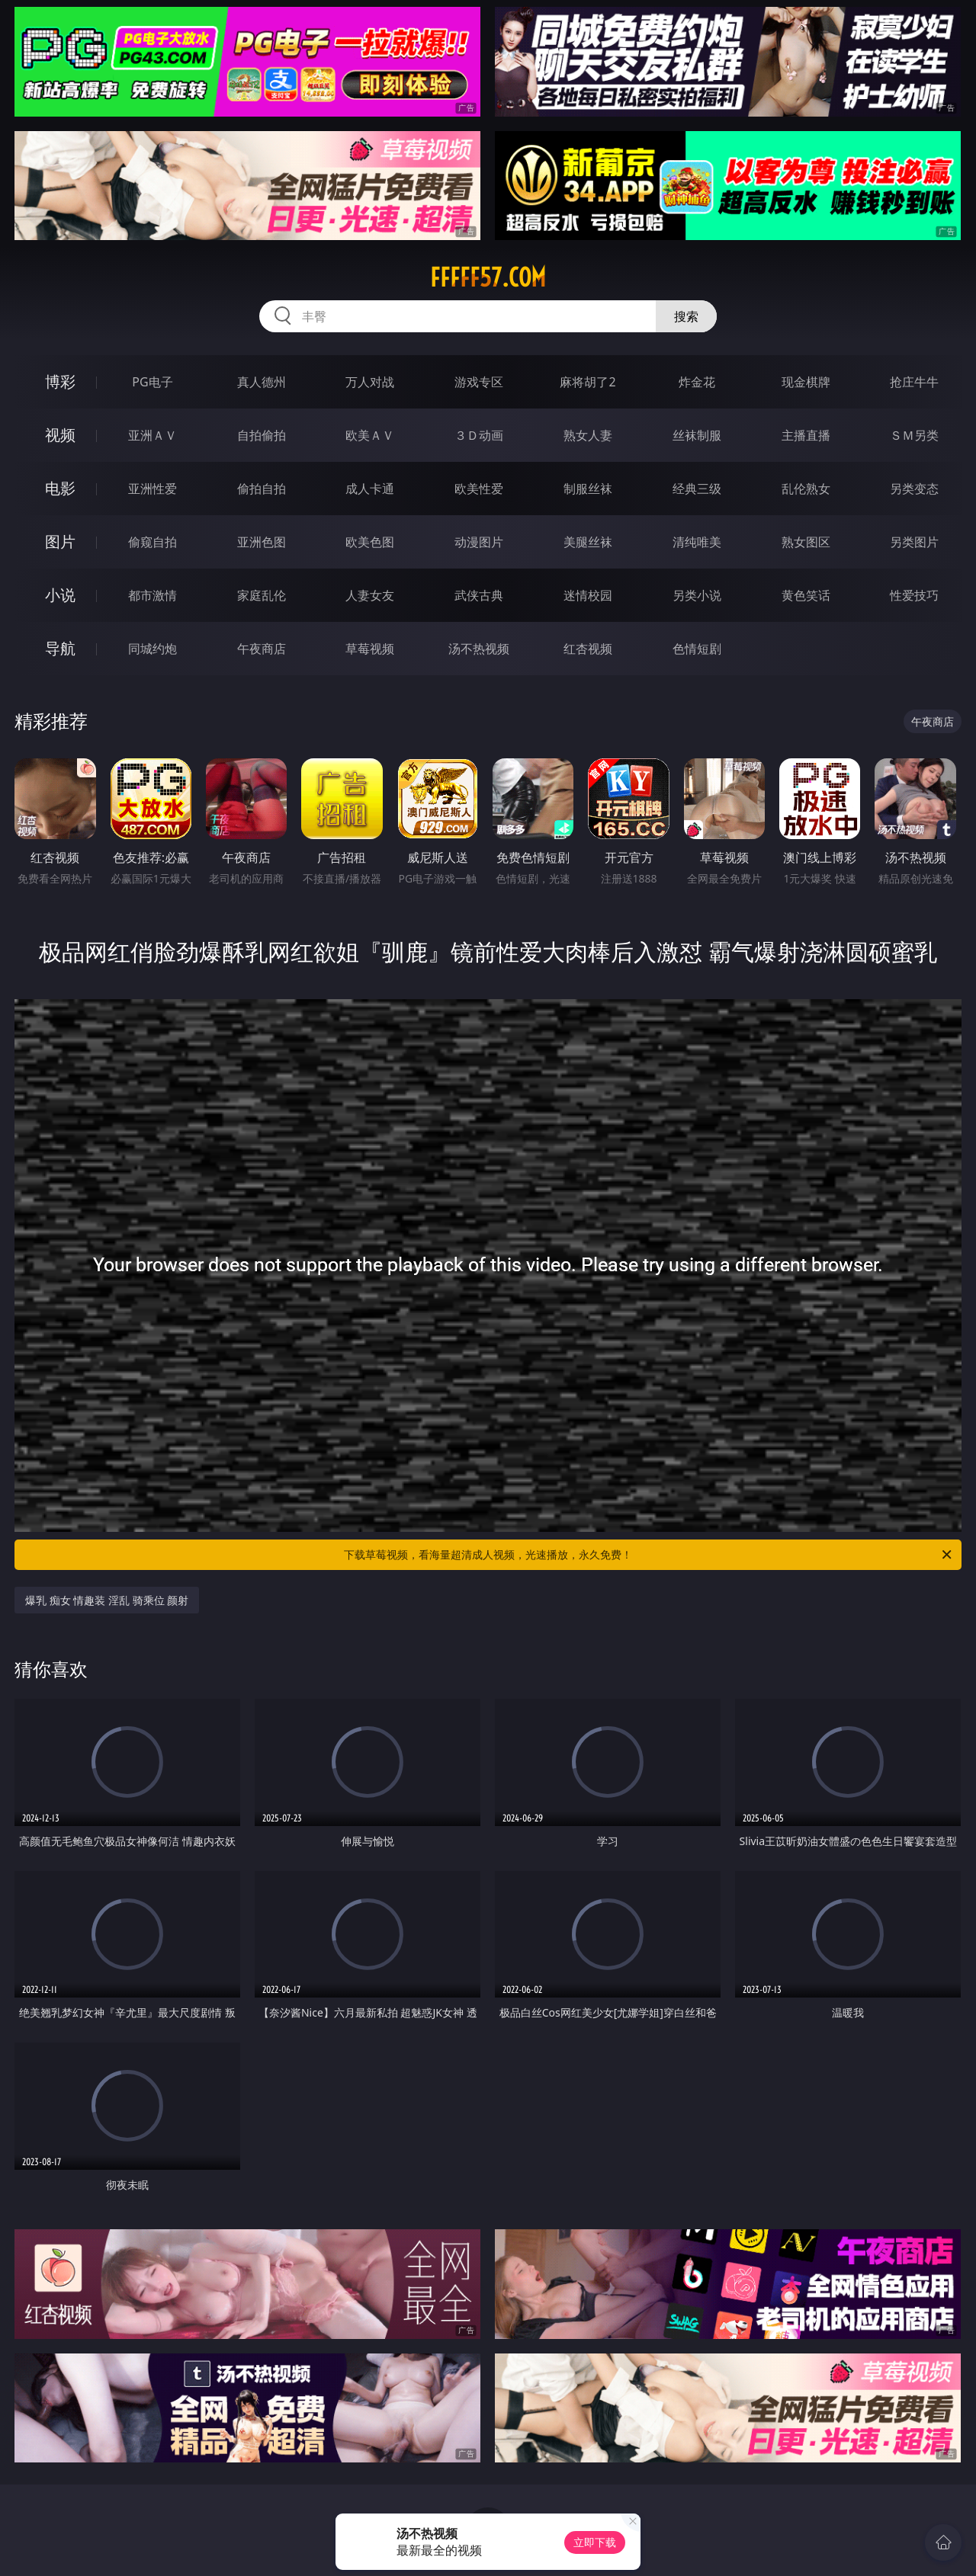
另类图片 (914, 541)
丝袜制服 (697, 435)
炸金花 (697, 381)
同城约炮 (152, 648)
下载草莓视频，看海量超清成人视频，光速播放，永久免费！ (649, 1555)
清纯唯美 (697, 541)
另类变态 (914, 488)
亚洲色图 (261, 541)
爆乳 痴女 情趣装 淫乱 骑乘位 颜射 (106, 1600)
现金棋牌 (806, 381)
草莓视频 (369, 648)
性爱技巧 (914, 595)
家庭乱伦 (261, 595)
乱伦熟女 (806, 488)
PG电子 (152, 381)
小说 (60, 595)
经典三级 (697, 488)
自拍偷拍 (261, 435)
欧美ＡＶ (369, 435)
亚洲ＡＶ (152, 435)
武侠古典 (478, 595)
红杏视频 (587, 648)
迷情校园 (587, 595)
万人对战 (369, 381)
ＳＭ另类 (914, 435)
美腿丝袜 (587, 541)
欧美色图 (369, 541)
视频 (60, 435)
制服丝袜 (587, 488)
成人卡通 (369, 488)
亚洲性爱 (152, 488)
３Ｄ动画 (478, 435)
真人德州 (261, 381)
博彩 (60, 381)
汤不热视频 (478, 648)
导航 (60, 648)
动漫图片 (478, 541)
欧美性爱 (478, 488)
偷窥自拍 (152, 541)
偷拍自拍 (261, 488)
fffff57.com (488, 277)
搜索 (686, 316)
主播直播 (806, 435)
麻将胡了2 (587, 381)
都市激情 (152, 595)
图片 (60, 541)
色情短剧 (697, 648)
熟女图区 (806, 541)
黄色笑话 (806, 595)
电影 (60, 488)
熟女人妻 (587, 435)
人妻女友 (369, 595)
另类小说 (697, 595)
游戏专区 (478, 381)
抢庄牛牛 (914, 381)
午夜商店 (261, 648)
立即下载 (594, 2542)
